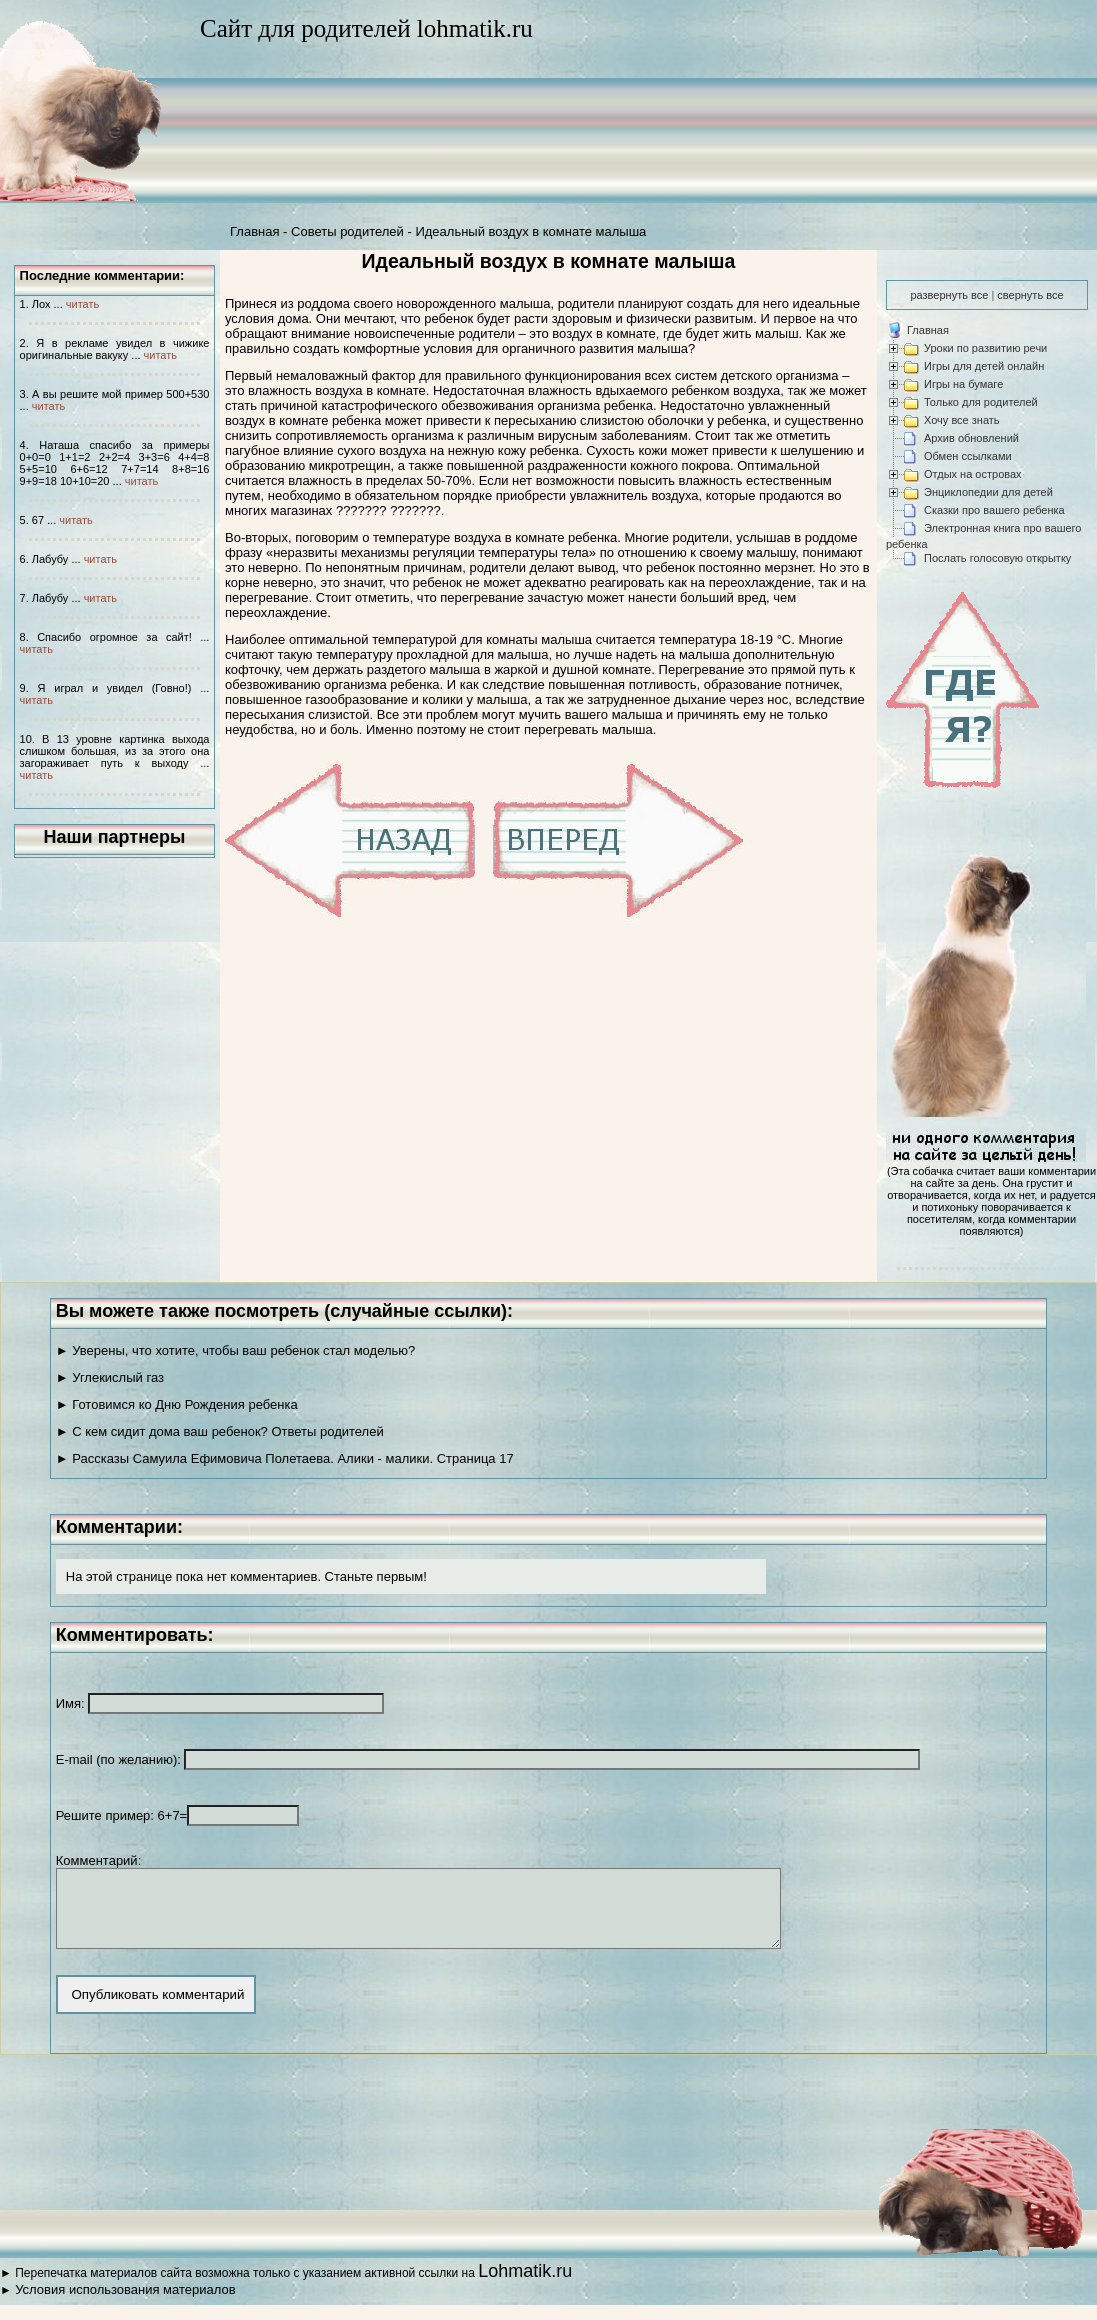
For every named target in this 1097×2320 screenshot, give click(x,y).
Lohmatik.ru (525, 2286)
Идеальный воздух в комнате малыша (530, 231)
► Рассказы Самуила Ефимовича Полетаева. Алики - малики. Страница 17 (285, 1458)
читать (82, 304)
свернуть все (1030, 295)
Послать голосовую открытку (997, 558)
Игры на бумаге (963, 384)
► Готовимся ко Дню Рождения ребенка (177, 1404)
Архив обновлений (971, 438)
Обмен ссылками (968, 456)
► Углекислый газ (110, 1377)
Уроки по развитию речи (985, 348)
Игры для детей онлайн (984, 366)
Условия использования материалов (125, 2304)
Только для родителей (981, 402)
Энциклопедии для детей (988, 492)
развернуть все (949, 295)
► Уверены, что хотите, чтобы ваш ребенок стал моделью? (236, 1350)
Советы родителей (347, 231)
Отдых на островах (973, 474)
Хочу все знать (962, 420)
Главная (254, 231)
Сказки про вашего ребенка (994, 510)
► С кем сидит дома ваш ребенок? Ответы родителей (220, 1431)
